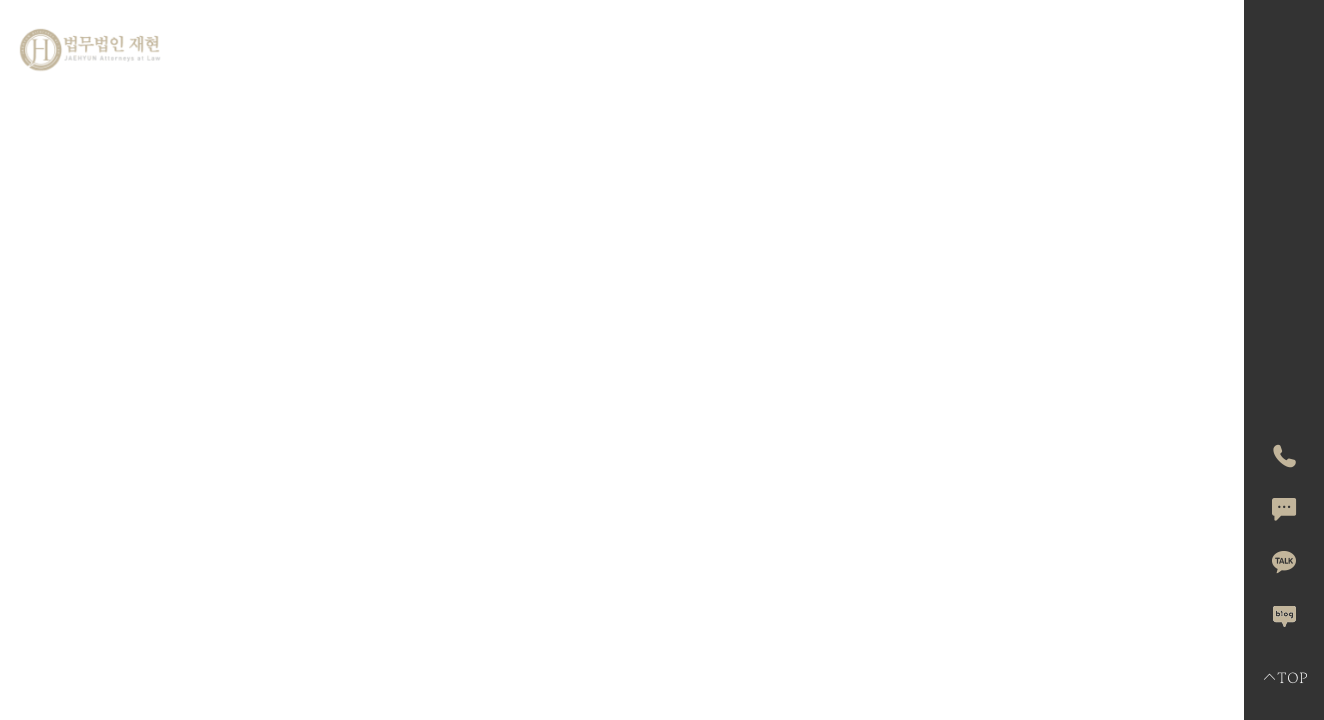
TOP (1284, 678)
